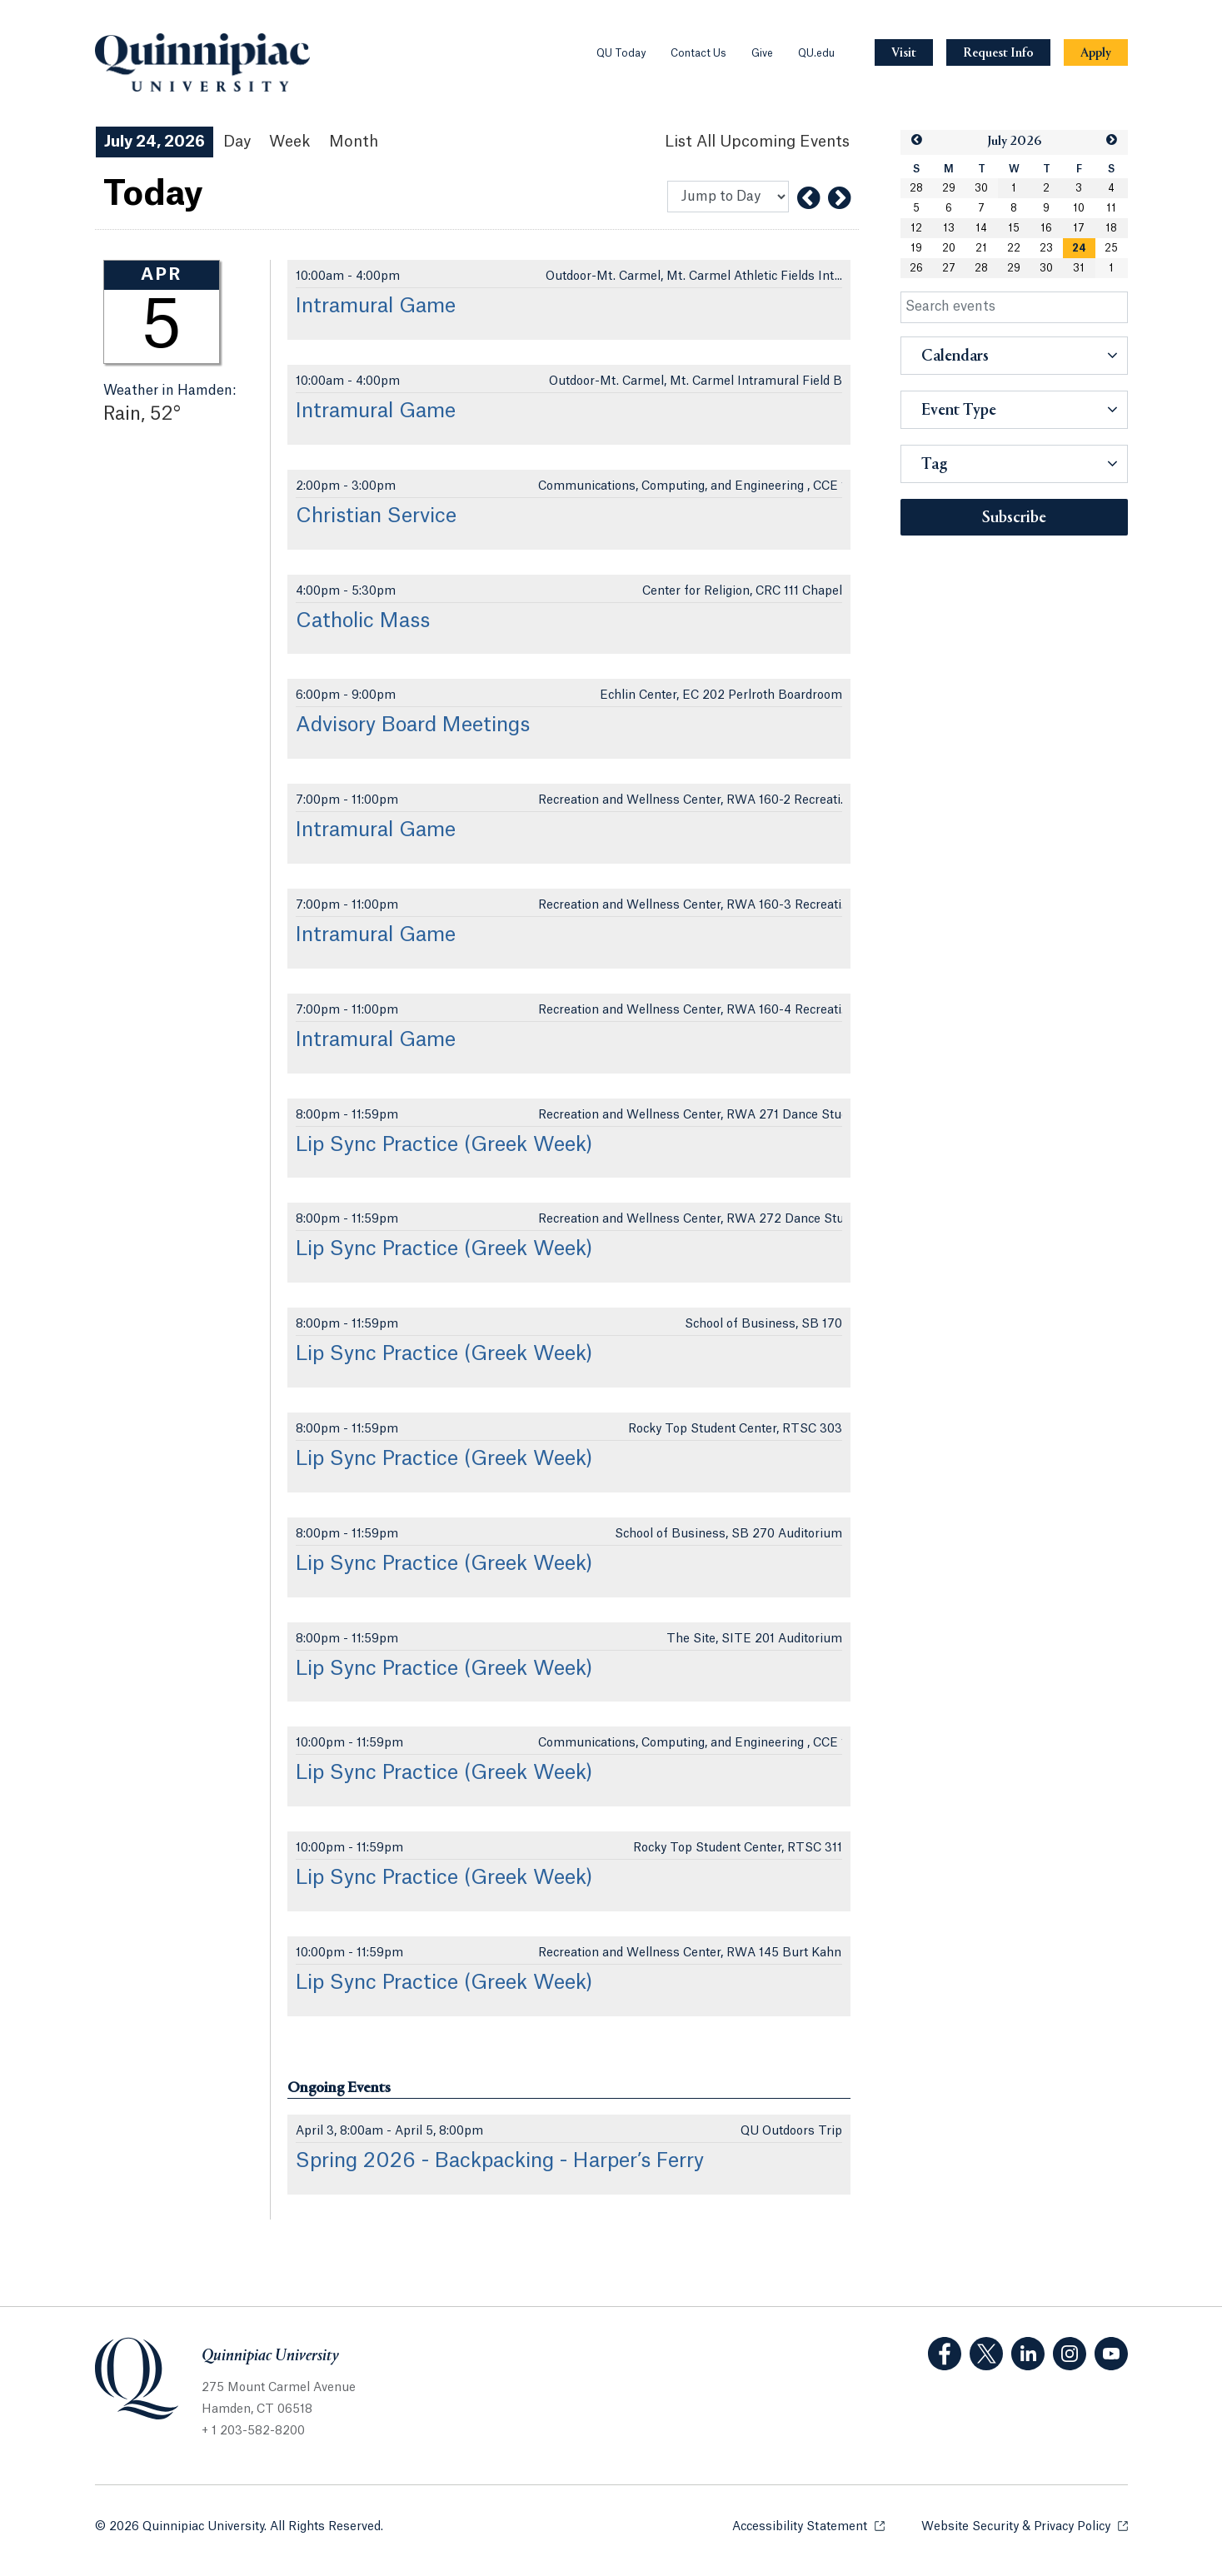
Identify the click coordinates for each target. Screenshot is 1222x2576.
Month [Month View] (353, 141)
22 (1013, 248)
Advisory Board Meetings (413, 725)
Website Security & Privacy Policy (1024, 2526)
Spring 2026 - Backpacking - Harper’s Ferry (500, 2161)
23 (1046, 248)
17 (1079, 228)
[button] (916, 140)
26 (916, 268)
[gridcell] (1079, 248)
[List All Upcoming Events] (757, 142)
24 (1079, 248)
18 (1111, 228)
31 (1079, 268)
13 (949, 228)
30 (981, 188)
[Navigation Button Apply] (1096, 53)
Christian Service (376, 516)
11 (1111, 208)
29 (948, 188)
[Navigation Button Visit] (904, 53)
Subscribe (1014, 518)
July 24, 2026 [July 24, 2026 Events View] (154, 141)
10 (1079, 208)
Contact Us (698, 53)
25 (1111, 248)
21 (981, 248)
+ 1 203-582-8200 (253, 2431)
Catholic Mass (363, 621)
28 (916, 188)
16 (1046, 228)
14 (981, 228)
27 (948, 268)
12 (916, 228)
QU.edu (816, 53)
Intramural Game (376, 306)
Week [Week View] (290, 141)
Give (762, 53)
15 (1014, 228)
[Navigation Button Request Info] (998, 53)
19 (916, 248)
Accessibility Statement (808, 2526)
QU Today (621, 53)
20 (948, 248)
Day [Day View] (237, 141)
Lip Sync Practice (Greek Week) (444, 1145)
